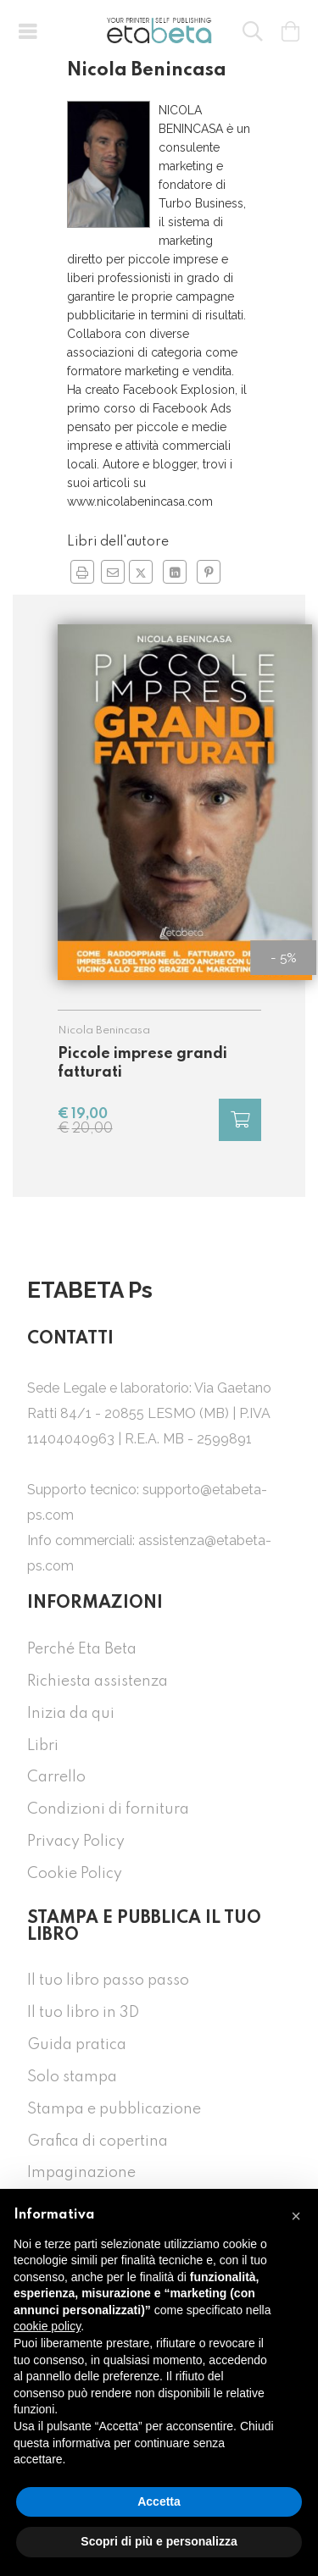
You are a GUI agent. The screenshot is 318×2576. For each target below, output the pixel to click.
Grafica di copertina (97, 2141)
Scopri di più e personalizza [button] (159, 2541)
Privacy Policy (76, 1841)
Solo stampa (72, 2077)
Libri (43, 1745)
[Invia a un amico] (113, 572)
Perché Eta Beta (82, 1649)
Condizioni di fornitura (108, 1809)
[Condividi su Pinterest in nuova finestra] (208, 572)
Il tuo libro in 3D (83, 2012)
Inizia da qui (70, 1713)
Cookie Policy (74, 1873)
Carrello (56, 1777)
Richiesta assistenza (97, 1681)
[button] (27, 30)
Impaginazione (81, 2172)
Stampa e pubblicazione (114, 2109)
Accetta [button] (159, 2501)
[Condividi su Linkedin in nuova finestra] (175, 572)
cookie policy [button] (47, 2326)
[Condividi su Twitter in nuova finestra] (141, 572)
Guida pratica (76, 2044)
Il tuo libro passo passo (108, 1980)
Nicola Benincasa (104, 1030)
